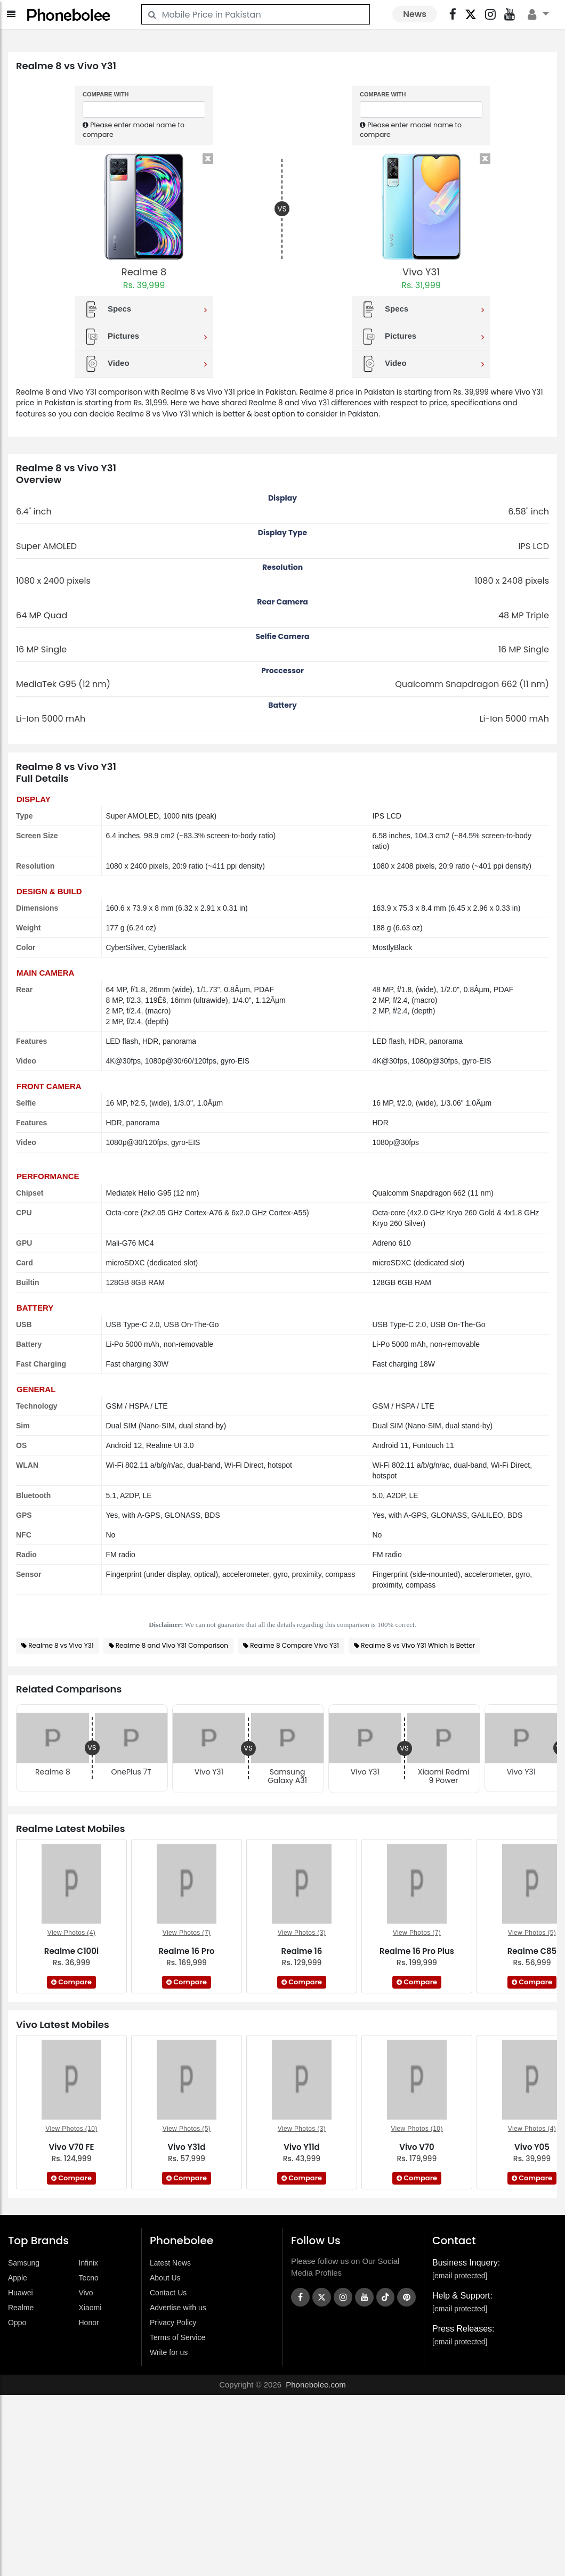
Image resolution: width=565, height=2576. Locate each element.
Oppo (17, 2322)
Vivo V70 (416, 2147)
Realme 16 (301, 1951)
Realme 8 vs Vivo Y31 (60, 1645)
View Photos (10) (71, 2128)
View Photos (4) (71, 1932)
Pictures (145, 337)
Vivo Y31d (186, 2147)
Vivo (86, 2292)
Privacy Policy (173, 2322)
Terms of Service (177, 2337)
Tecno (89, 2278)
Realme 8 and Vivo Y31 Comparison (172, 1645)
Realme (21, 2307)
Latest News (170, 2263)
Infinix (89, 2263)
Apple (17, 2278)
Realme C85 (532, 1951)
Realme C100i (71, 1951)
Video (145, 364)
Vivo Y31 (421, 272)
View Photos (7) (187, 1932)
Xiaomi (90, 2307)
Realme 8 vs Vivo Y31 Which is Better (418, 1645)
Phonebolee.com (316, 2384)
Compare (71, 1982)
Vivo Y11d (302, 2147)
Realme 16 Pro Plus (417, 1951)
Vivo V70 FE (71, 2147)
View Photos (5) (532, 1932)
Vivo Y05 (532, 2147)
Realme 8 (144, 272)
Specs (145, 309)
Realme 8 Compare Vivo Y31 (294, 1645)
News (414, 14)
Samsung (23, 2263)
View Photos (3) (302, 1932)
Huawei (20, 2292)
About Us (165, 2278)
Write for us (169, 2352)
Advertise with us (178, 2307)
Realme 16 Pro (186, 1951)
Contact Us (168, 2292)
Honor (89, 2322)
